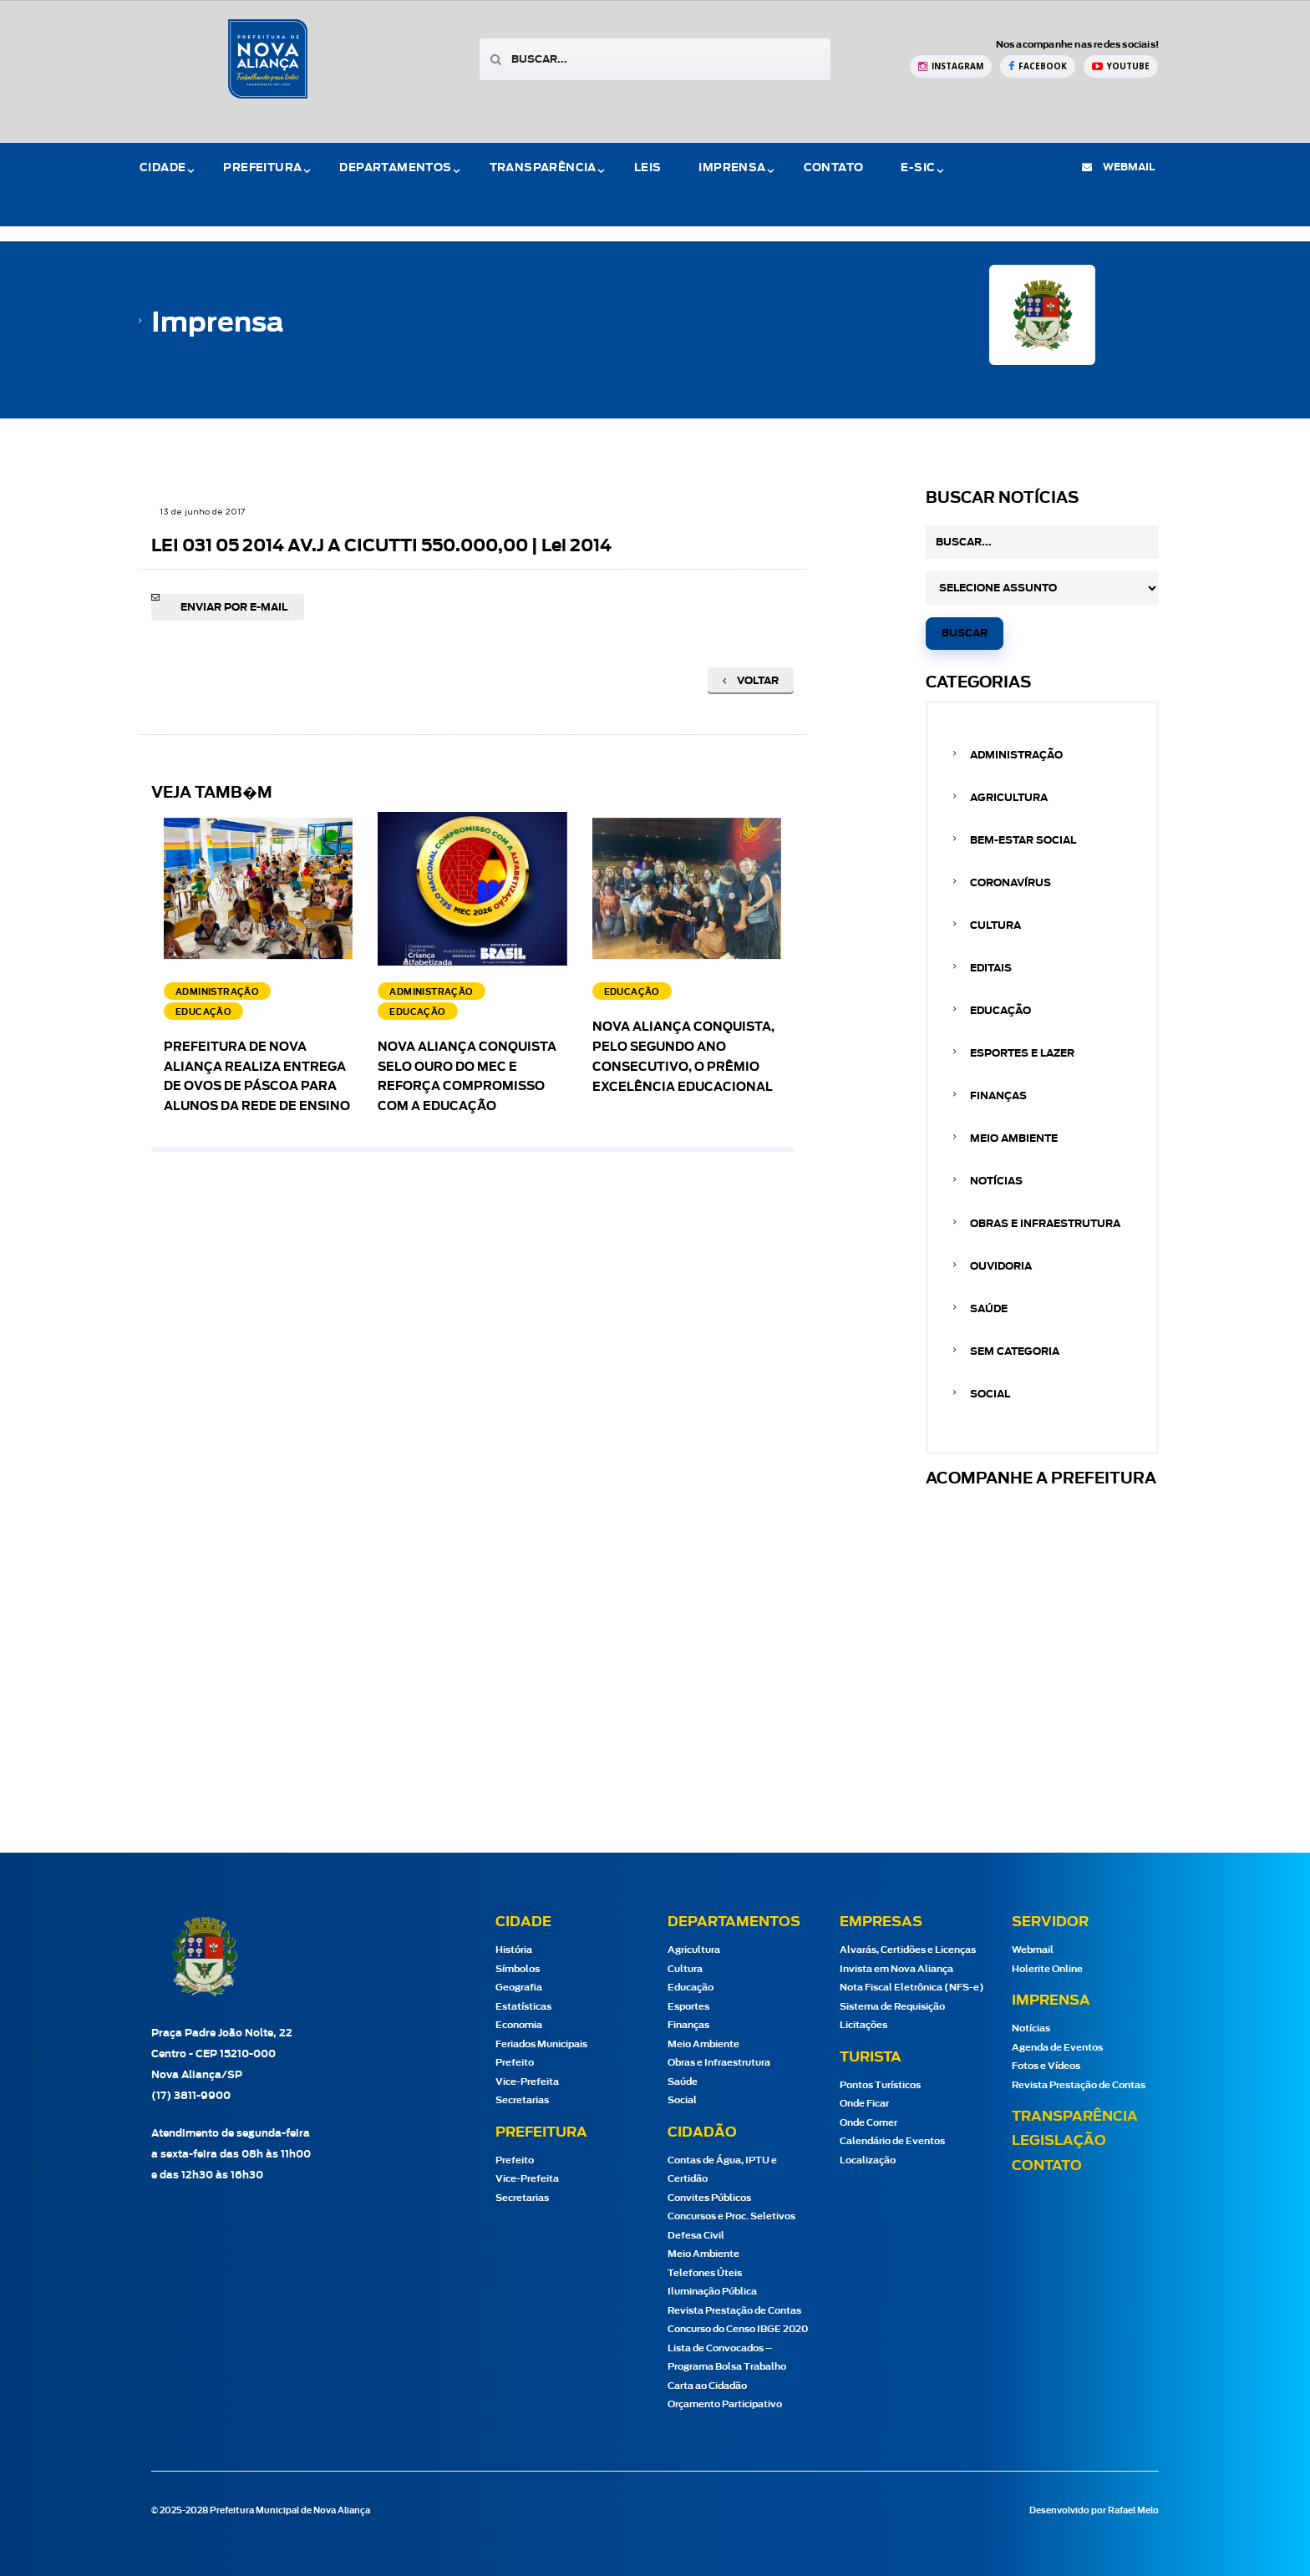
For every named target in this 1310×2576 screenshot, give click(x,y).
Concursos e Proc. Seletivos (731, 2216)
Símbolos (517, 1969)
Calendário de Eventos (892, 2141)
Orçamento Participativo (725, 2404)
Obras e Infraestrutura (1045, 1224)
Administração (1016, 755)
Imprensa (731, 168)
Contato (834, 168)
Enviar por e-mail (233, 607)
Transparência (543, 168)
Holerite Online (1047, 1969)
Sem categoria (1014, 1351)
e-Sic (918, 168)
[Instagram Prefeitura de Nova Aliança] (951, 66)
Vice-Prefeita (527, 2082)
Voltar (751, 681)
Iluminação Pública (712, 2291)
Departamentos (395, 168)
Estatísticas (523, 2006)
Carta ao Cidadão (707, 2386)
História (513, 1950)
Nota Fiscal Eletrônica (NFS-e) (912, 1987)
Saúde (989, 1309)
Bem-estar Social (1023, 840)
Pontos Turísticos (880, 2085)
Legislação (1059, 2141)
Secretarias (522, 2100)
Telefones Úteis (705, 2273)
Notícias (996, 1181)
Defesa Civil (696, 2235)
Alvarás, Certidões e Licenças (908, 1950)
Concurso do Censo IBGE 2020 (738, 2329)
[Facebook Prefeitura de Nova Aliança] (1037, 66)
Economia (518, 2025)
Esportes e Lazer (1022, 1053)
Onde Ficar (864, 2103)
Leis (648, 168)
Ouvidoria (1001, 1266)
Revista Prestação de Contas (734, 2310)
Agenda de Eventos (1057, 2047)
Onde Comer (868, 2122)
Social (990, 1394)
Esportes (688, 2006)
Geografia (518, 1987)
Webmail (1033, 1950)
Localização (868, 2160)
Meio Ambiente (1014, 1138)
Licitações (863, 2025)
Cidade (162, 168)
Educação (1000, 1011)
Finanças (998, 1096)
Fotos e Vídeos (1046, 2066)
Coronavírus (1010, 883)
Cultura (995, 925)
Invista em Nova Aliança (896, 1969)
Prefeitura (262, 168)
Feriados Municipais (541, 2044)
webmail (1118, 167)
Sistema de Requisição (892, 2006)
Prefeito (514, 2062)
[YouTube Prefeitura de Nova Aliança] (1121, 66)
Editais (991, 968)
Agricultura (1009, 798)
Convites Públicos (709, 2198)
